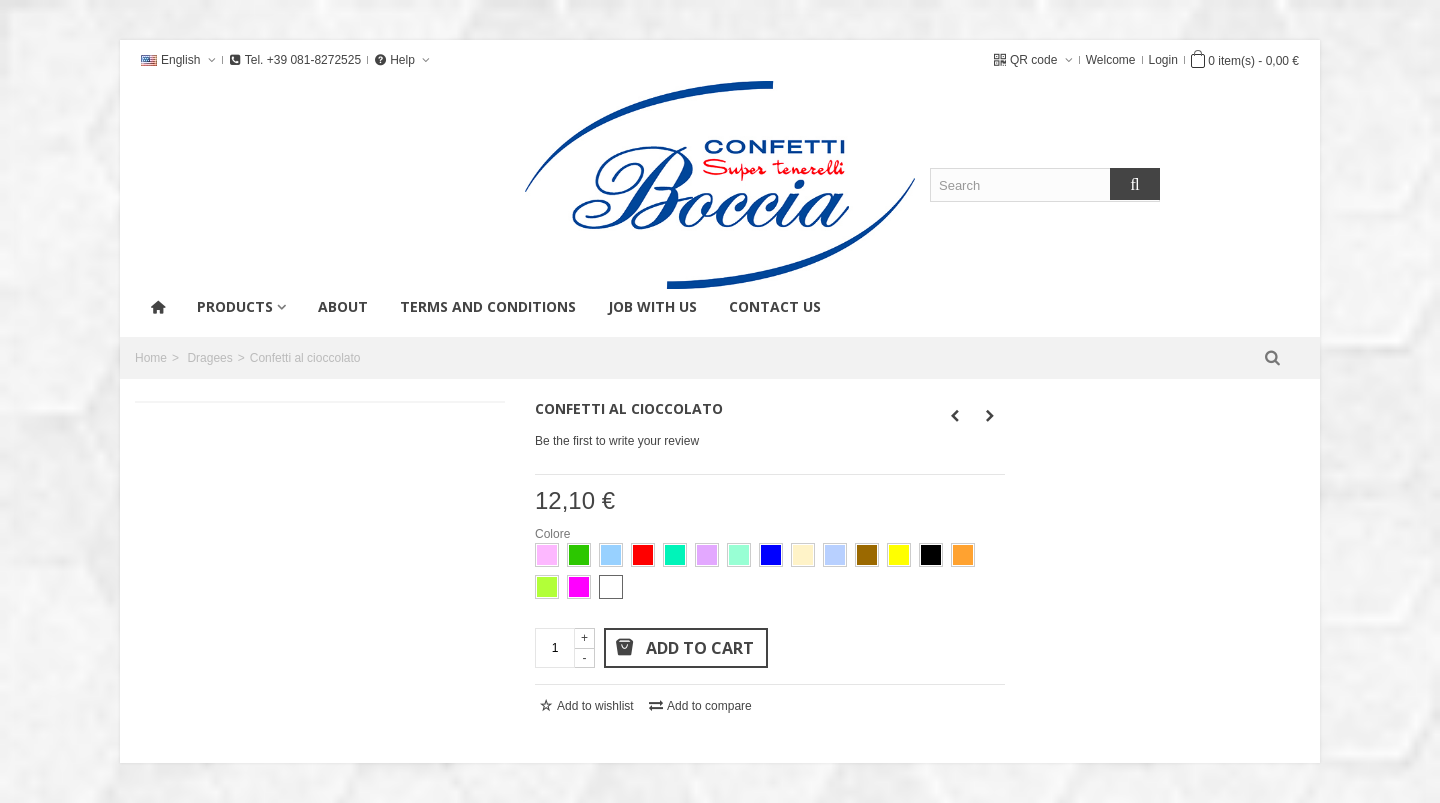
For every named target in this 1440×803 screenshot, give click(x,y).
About (343, 306)
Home (151, 358)
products (235, 306)
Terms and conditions (488, 306)
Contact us (775, 306)
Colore (554, 534)
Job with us (652, 306)
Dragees (209, 358)
